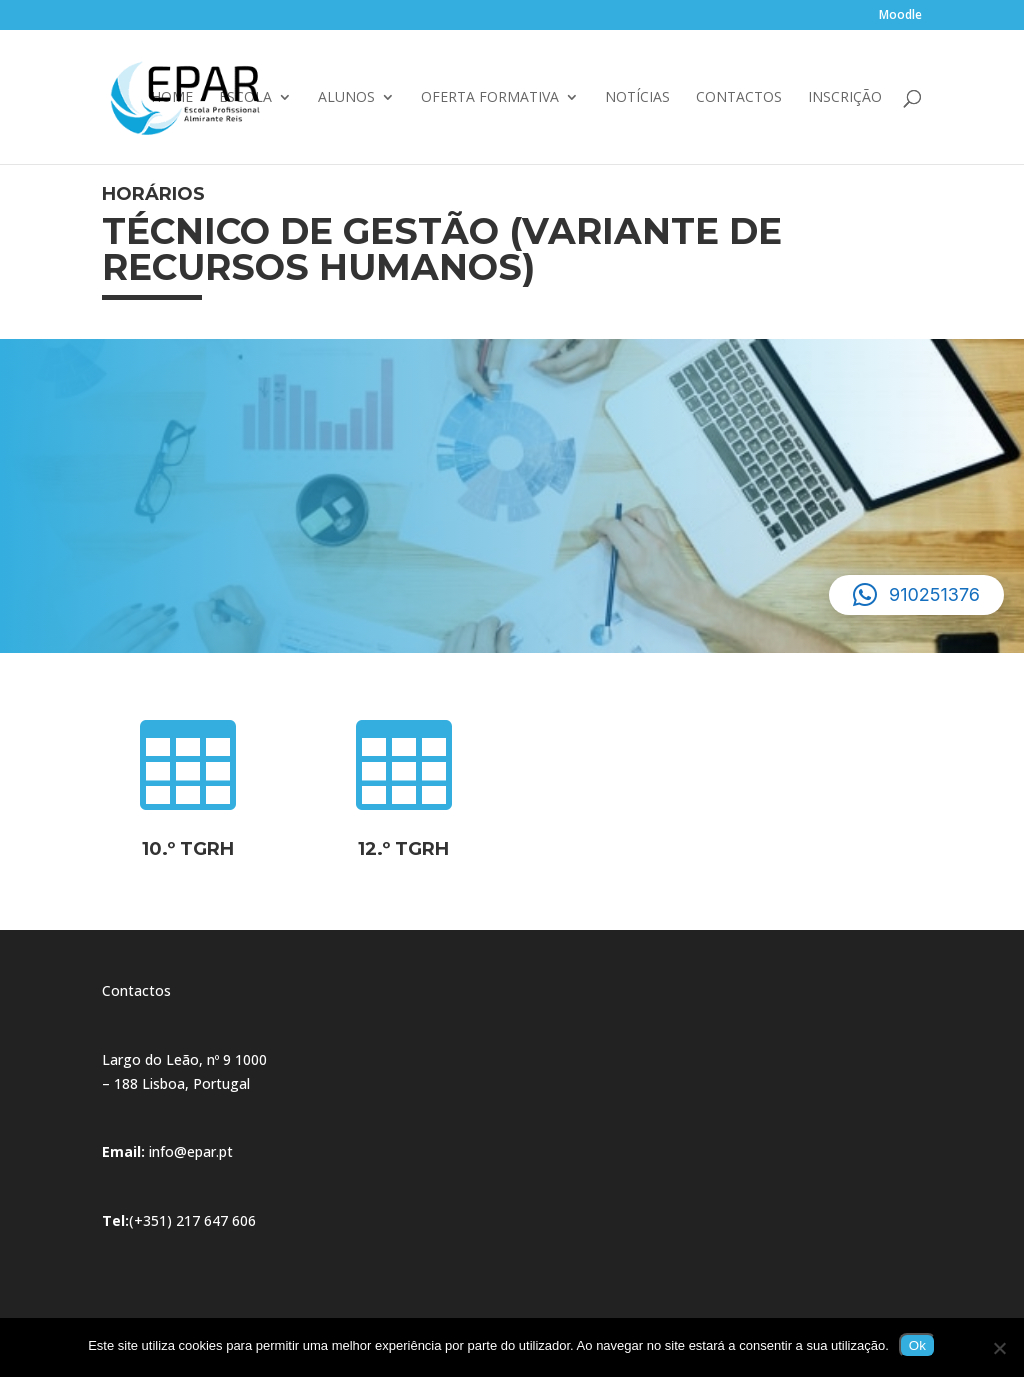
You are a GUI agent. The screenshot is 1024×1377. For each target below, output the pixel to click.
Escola (245, 98)
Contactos (739, 98)
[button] (916, 595)
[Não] (999, 1348)
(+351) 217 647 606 (192, 1220)
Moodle (900, 16)
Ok (917, 1345)
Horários (153, 194)
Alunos (346, 98)
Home (172, 98)
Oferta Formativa (490, 98)
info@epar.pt (191, 1151)
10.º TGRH (188, 849)
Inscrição (845, 98)
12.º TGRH (403, 849)
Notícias (637, 98)
